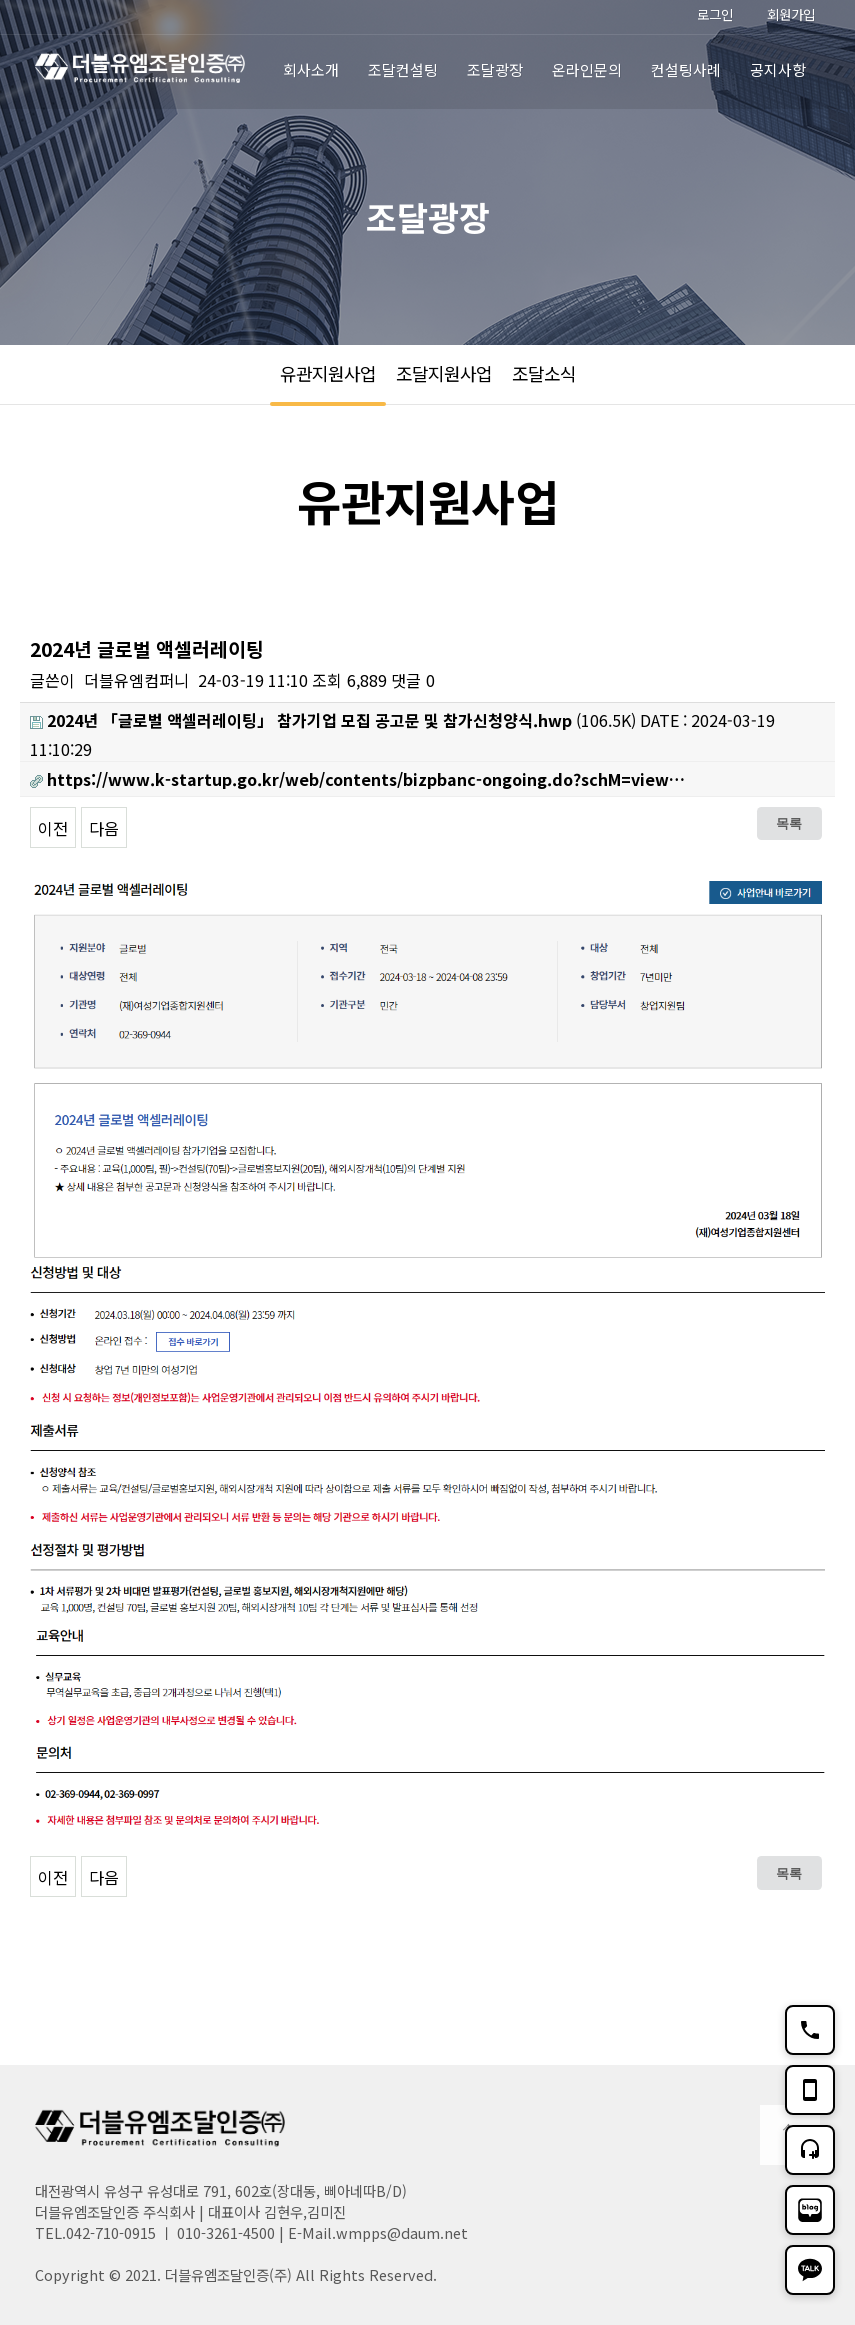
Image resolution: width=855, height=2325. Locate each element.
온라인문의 (587, 69)
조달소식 (544, 373)
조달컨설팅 (403, 69)
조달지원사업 (444, 373)
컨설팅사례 (686, 69)
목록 (789, 823)
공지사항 (778, 69)
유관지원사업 (328, 373)
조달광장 (495, 69)
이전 (53, 828)
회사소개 (311, 69)
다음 (104, 828)
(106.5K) (333, 720)
